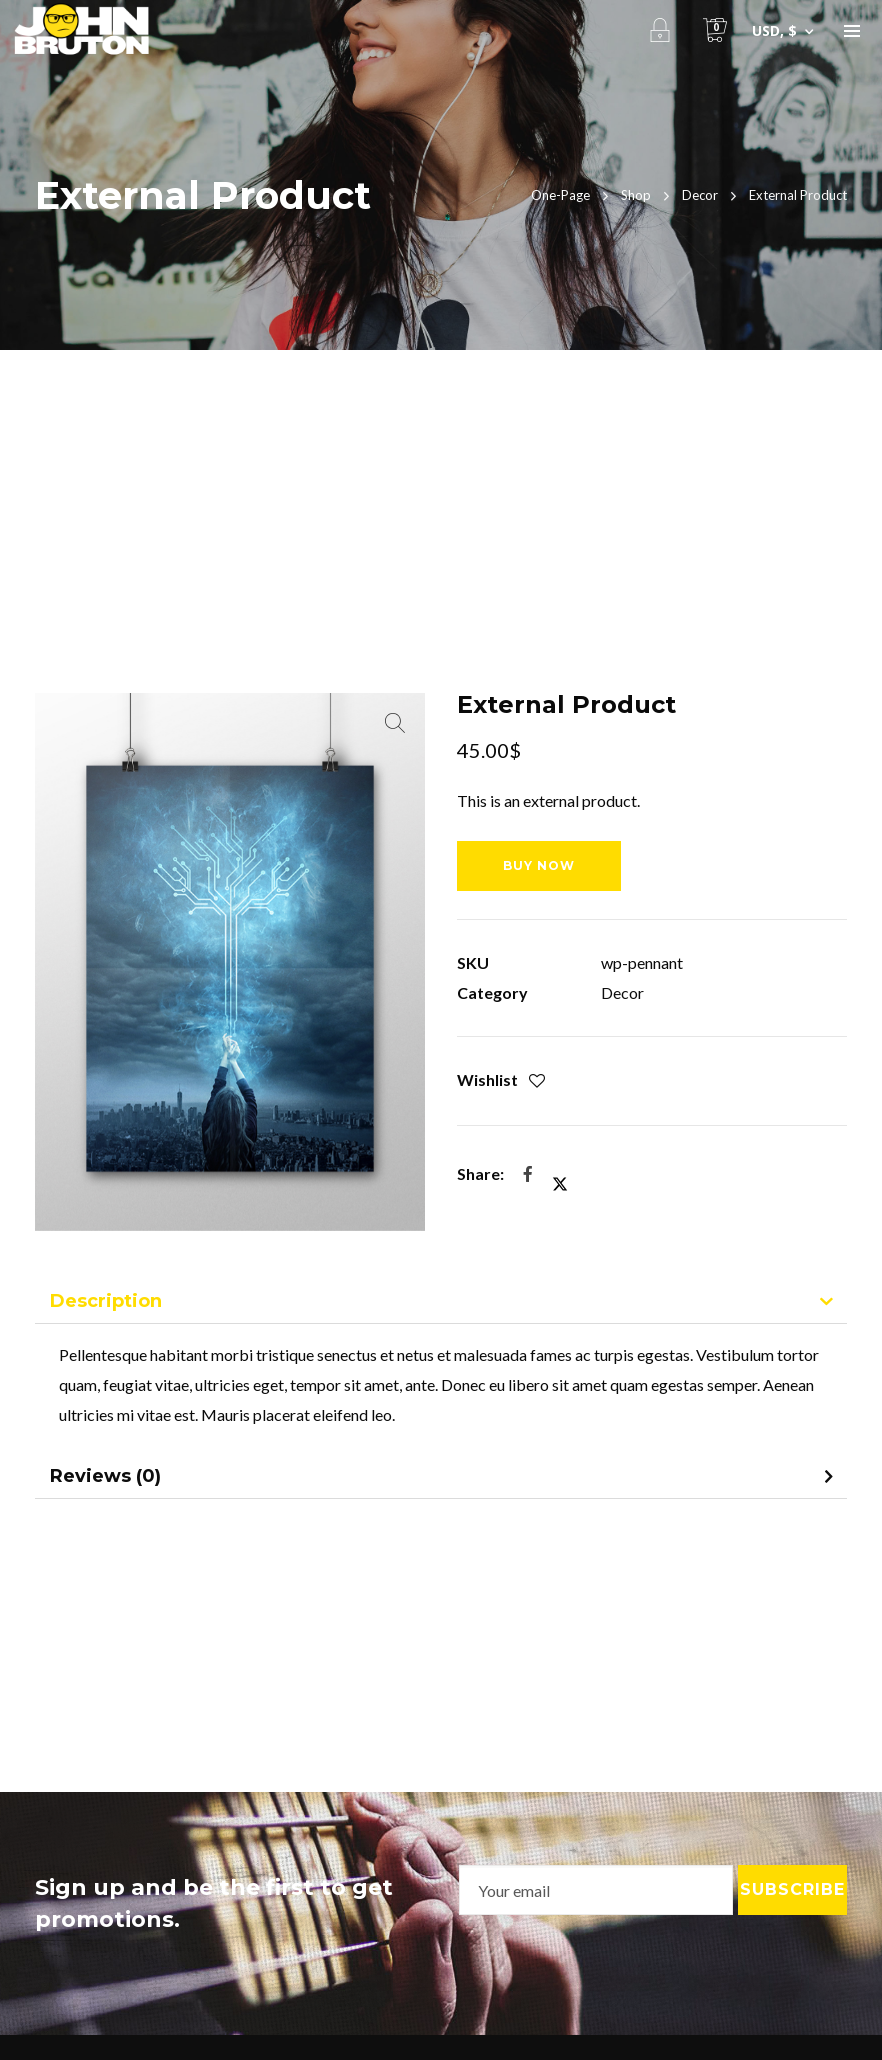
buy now (539, 865)
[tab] (440, 1302)
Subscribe (792, 1889)
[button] (395, 723)
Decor (622, 992)
